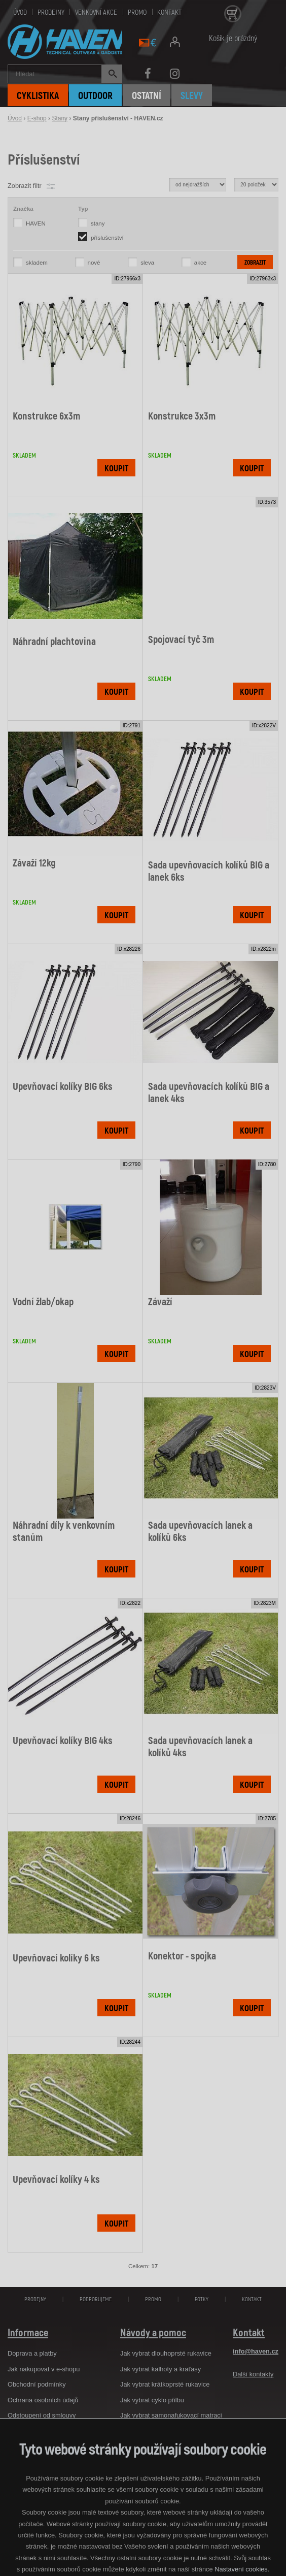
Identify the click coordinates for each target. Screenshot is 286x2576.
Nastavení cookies (241, 2569)
